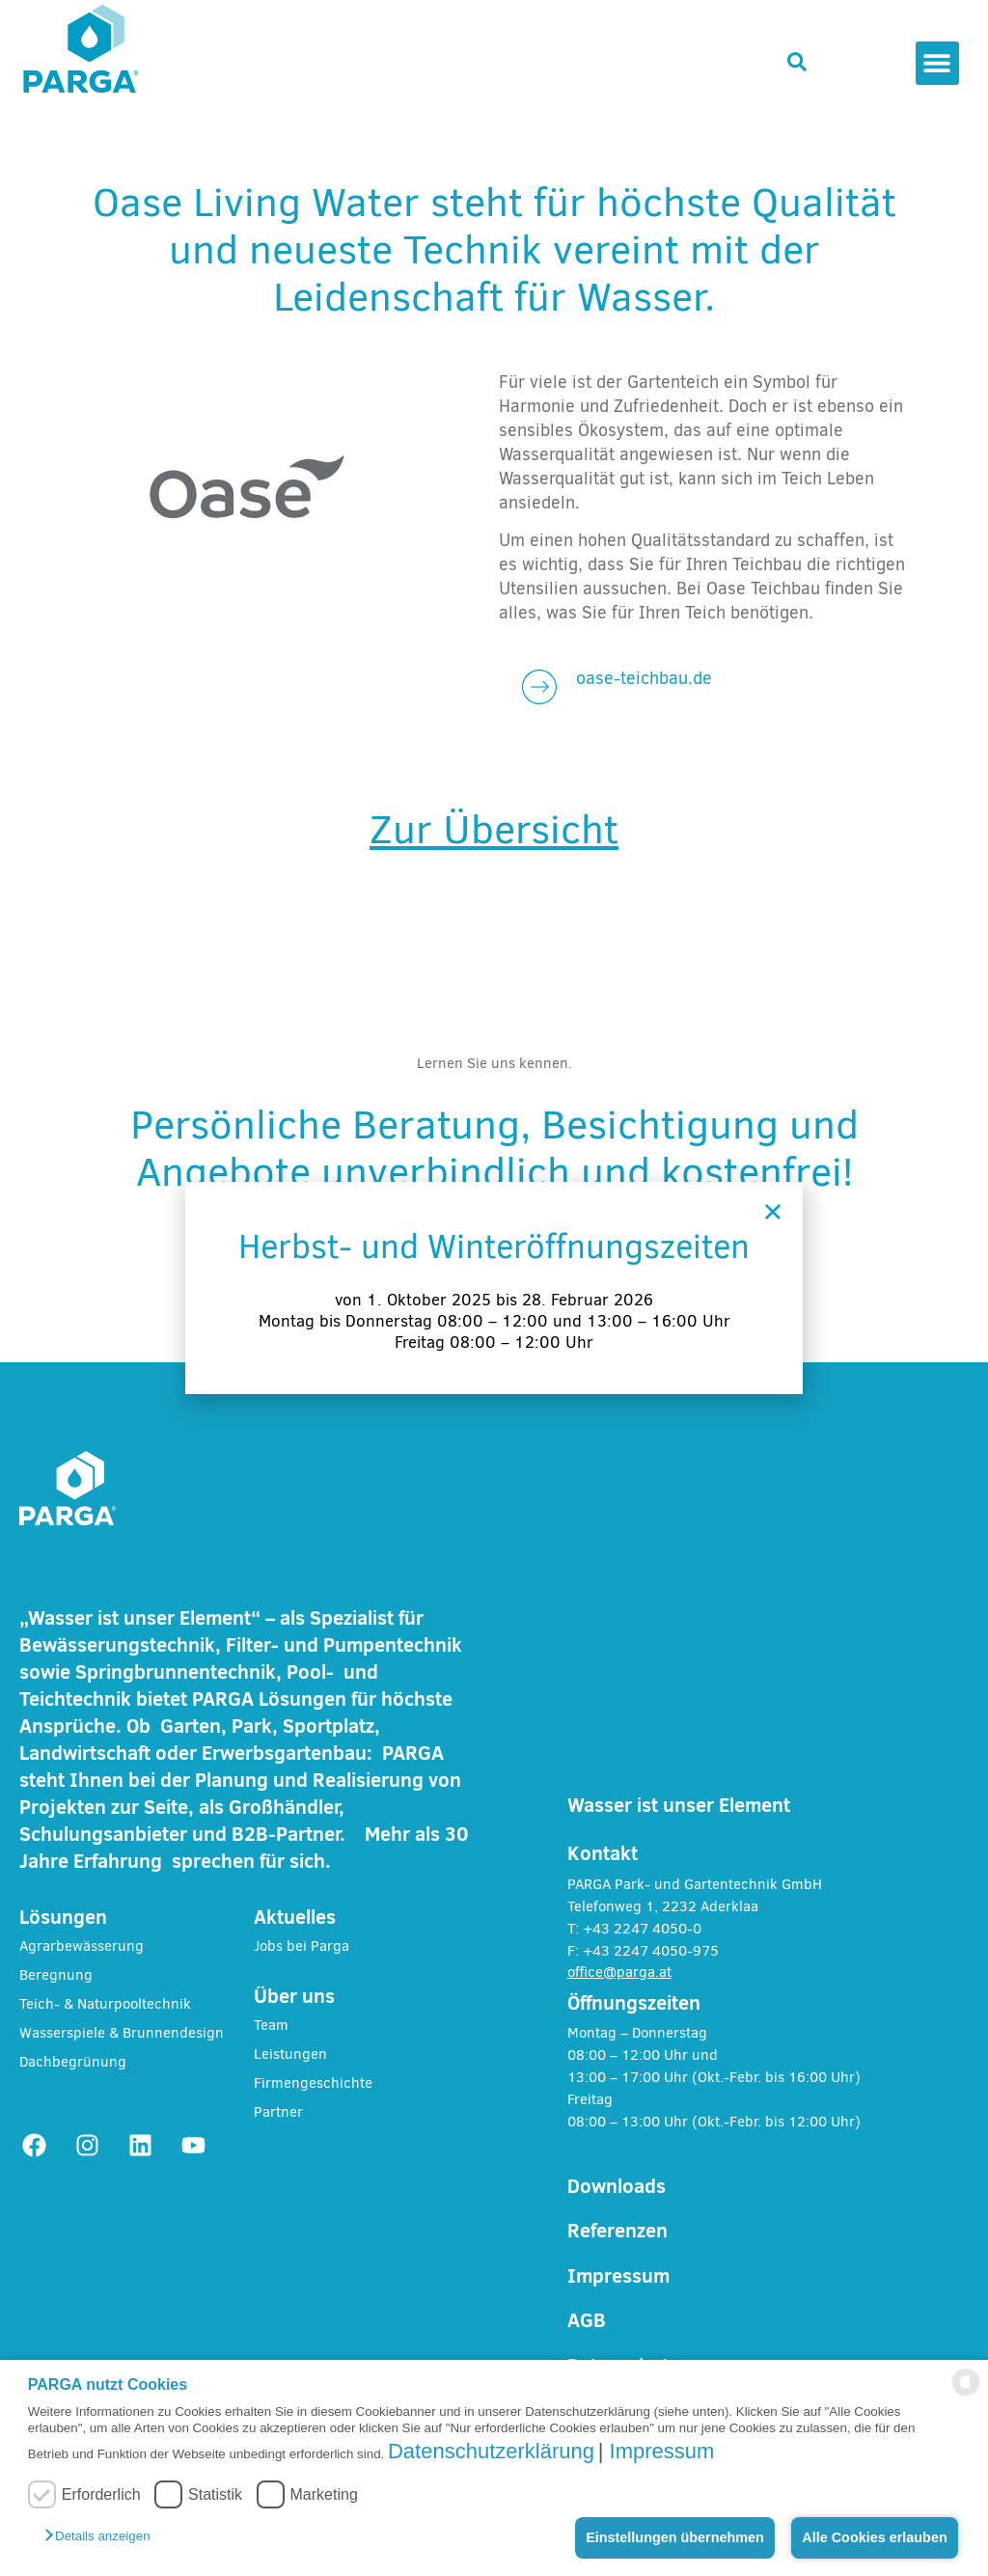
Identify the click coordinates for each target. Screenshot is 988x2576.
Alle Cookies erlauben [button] (874, 2537)
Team (271, 2025)
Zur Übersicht (494, 830)
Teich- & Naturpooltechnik (105, 2004)
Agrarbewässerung (81, 1946)
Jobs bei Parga (301, 1946)
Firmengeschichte (313, 2083)
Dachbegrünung (72, 2061)
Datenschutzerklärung (491, 2451)
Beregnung (56, 1975)
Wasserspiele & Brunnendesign (121, 2032)
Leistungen (290, 2054)
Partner (278, 2112)
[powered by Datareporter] (965, 2390)
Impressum (662, 2451)
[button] (104, 2535)
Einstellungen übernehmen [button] (675, 2537)
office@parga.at (619, 1972)
